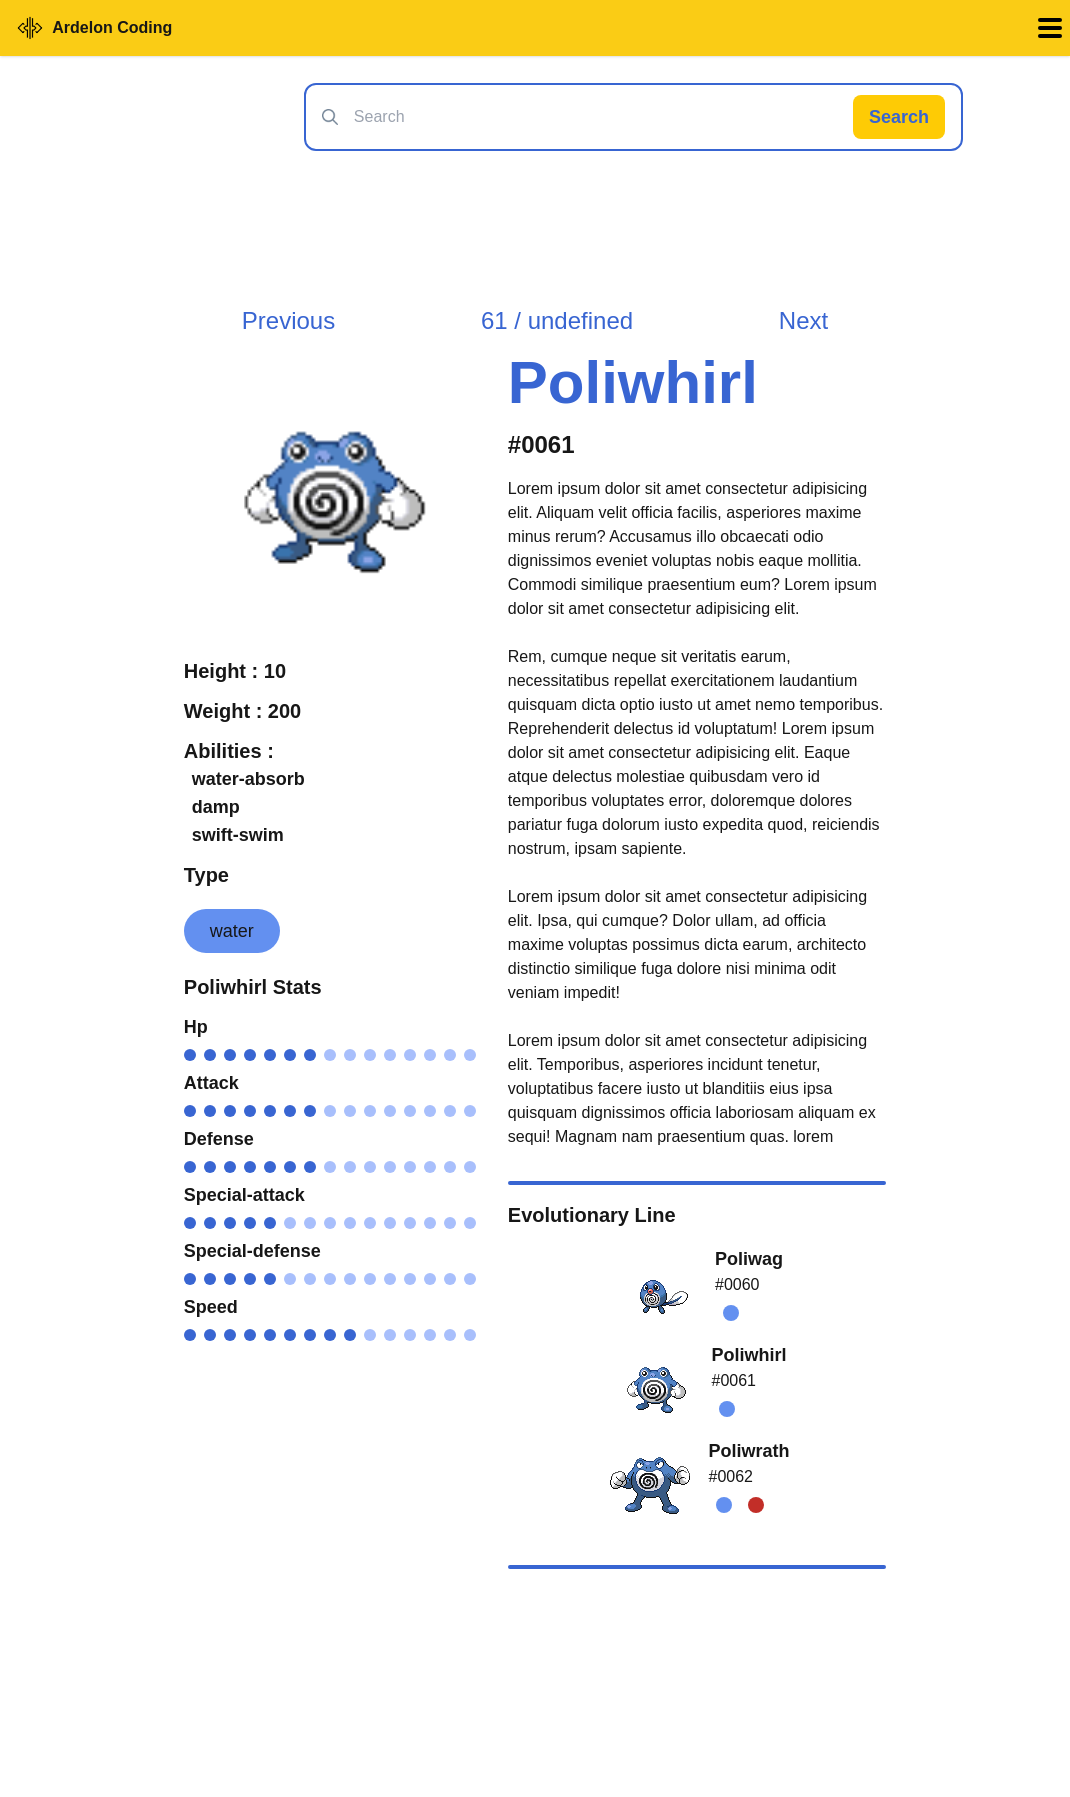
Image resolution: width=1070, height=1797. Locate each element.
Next (803, 320)
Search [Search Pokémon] (899, 117)
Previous (288, 320)
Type (206, 875)
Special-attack (244, 1195)
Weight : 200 (242, 711)
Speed (211, 1307)
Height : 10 (235, 671)
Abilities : (229, 751)
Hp (196, 1027)
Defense (219, 1139)
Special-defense (252, 1251)
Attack (211, 1083)
